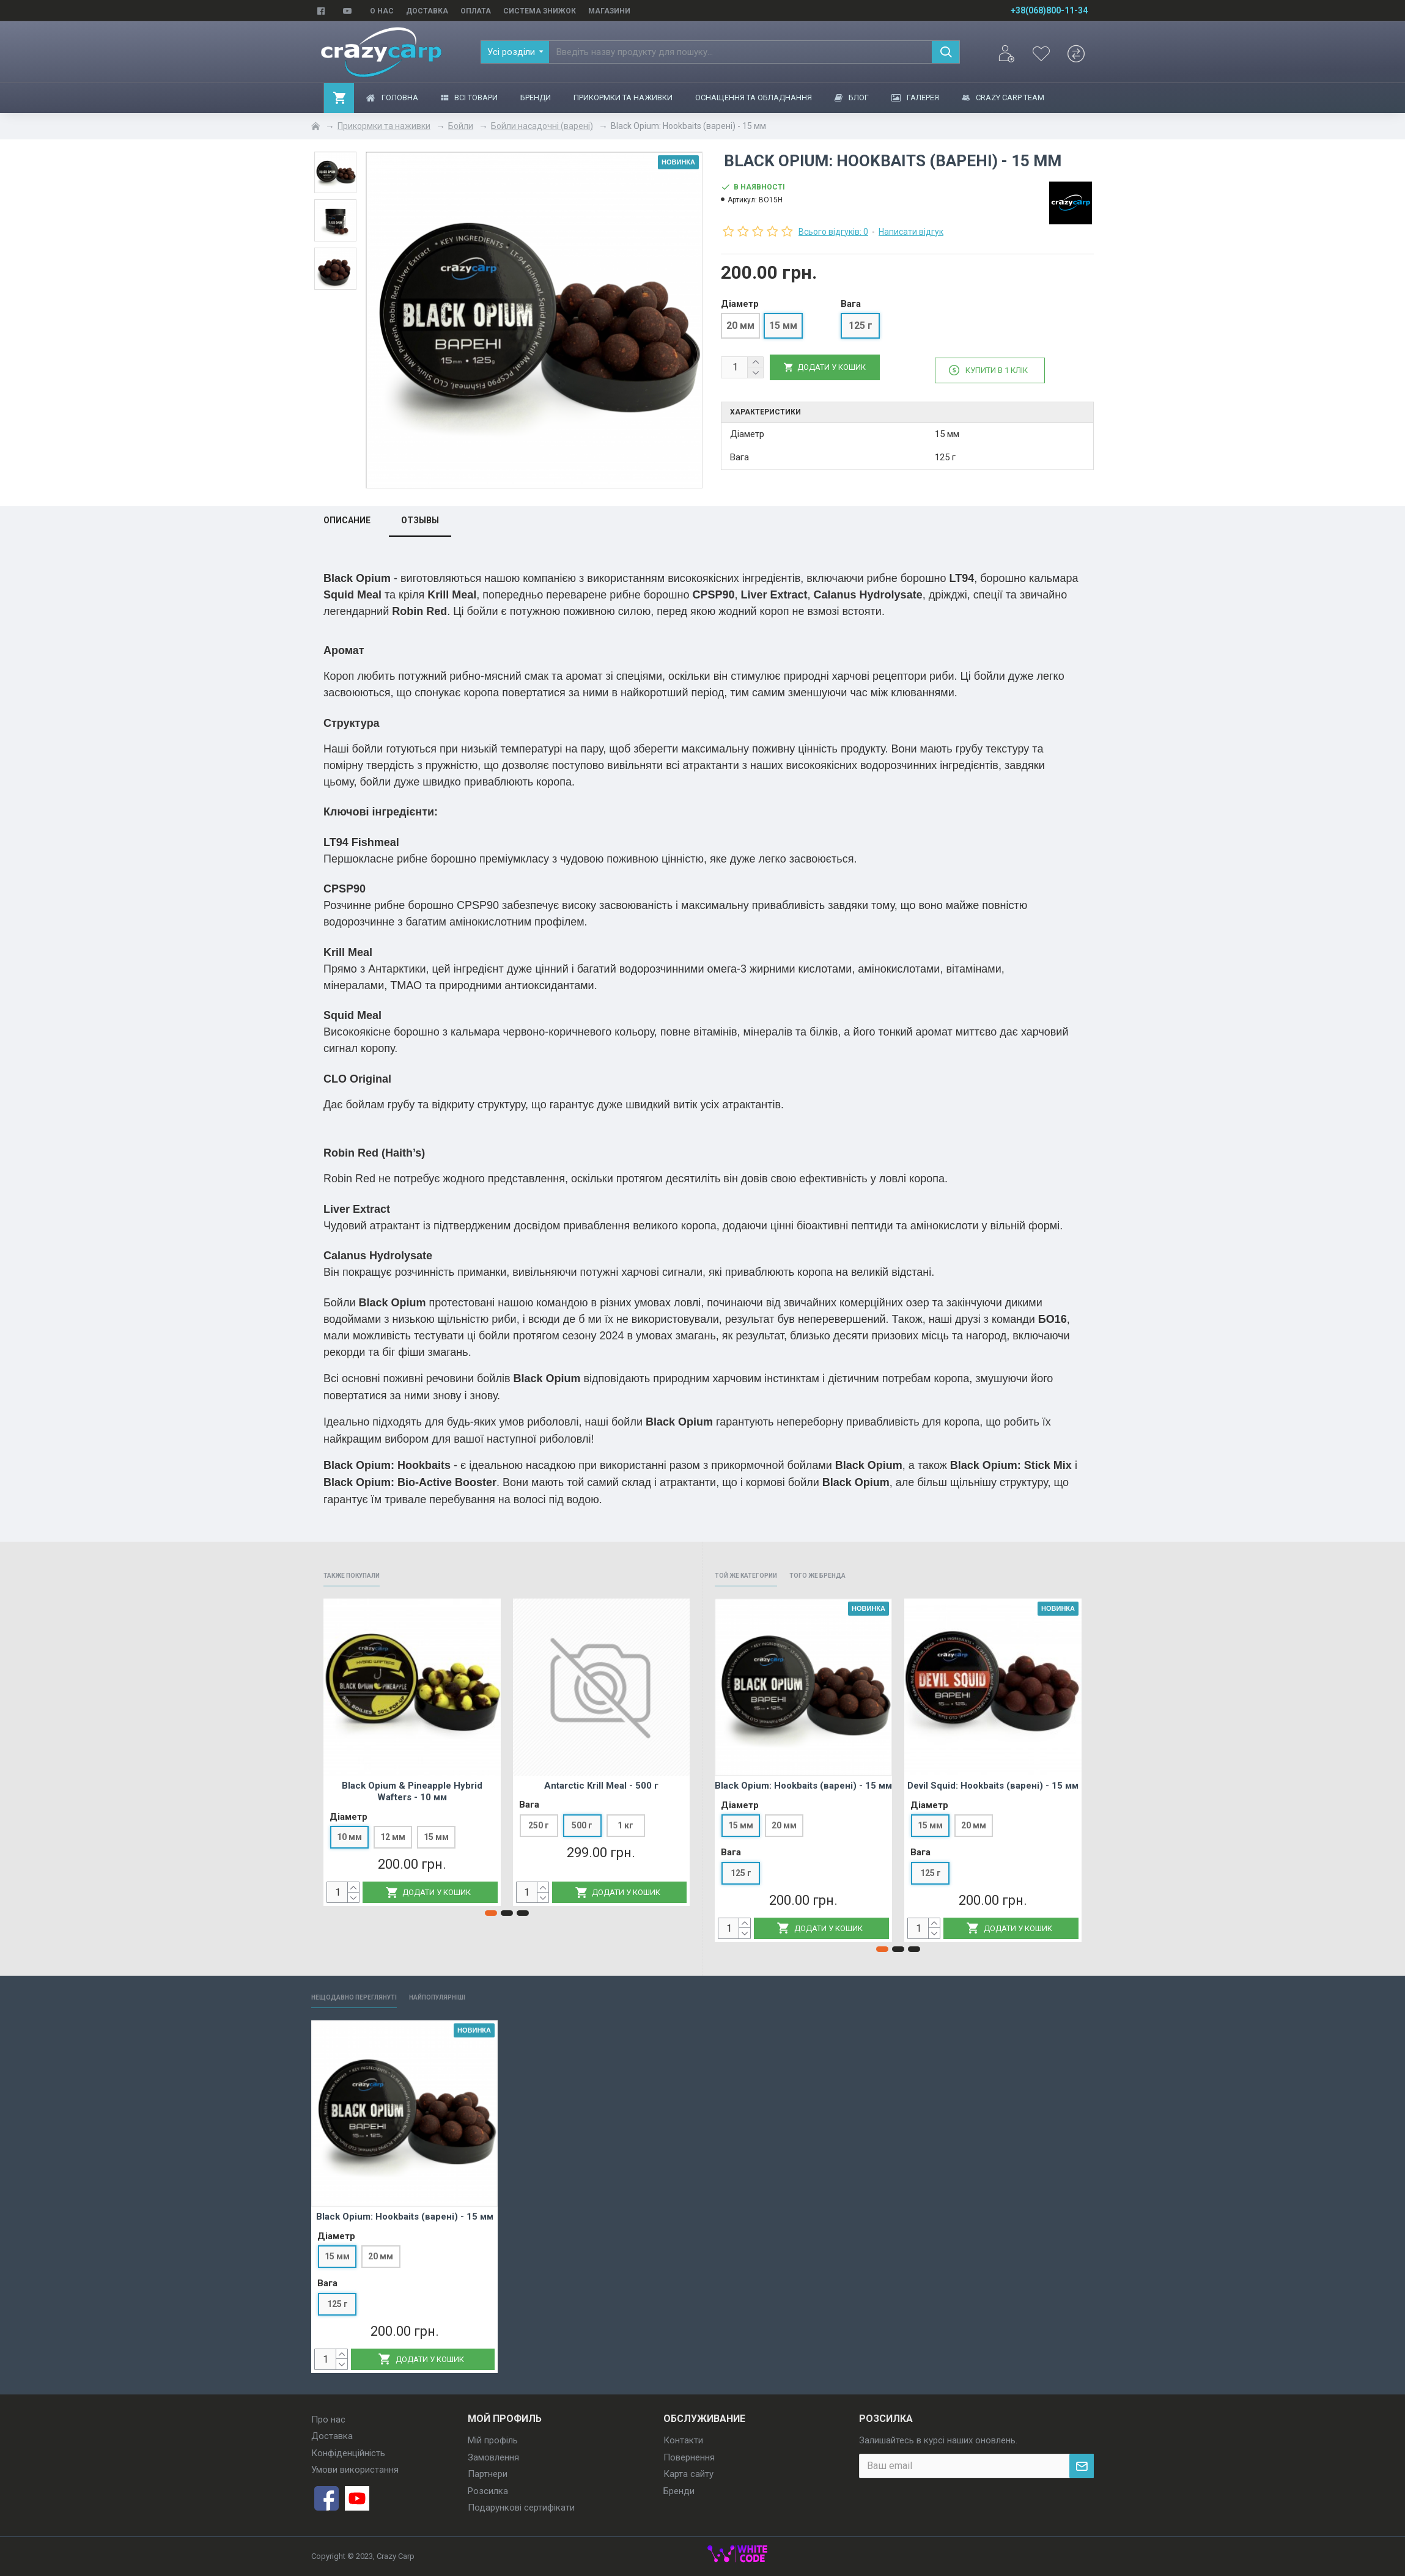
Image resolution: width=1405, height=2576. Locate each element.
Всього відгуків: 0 (833, 232)
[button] (491, 1910)
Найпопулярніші (479, 1996)
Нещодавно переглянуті (369, 1996)
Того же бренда (850, 1571)
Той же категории (758, 1571)
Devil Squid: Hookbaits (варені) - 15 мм (993, 1783)
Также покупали (363, 1571)
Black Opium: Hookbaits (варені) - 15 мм (803, 1783)
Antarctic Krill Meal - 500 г (601, 1782)
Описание (347, 515)
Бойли (460, 126)
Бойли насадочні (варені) (542, 126)
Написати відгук (911, 232)
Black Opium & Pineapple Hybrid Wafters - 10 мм (412, 1788)
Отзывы (420, 515)
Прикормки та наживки (383, 126)
